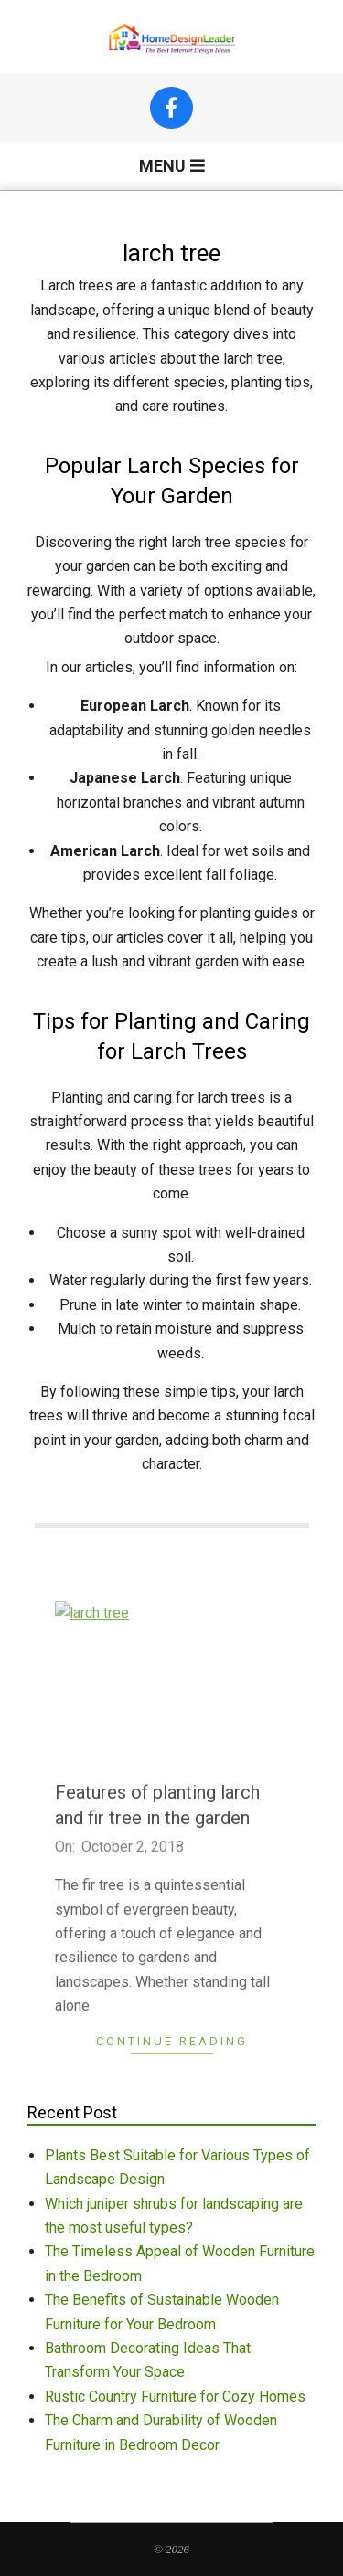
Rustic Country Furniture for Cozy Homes (175, 2396)
